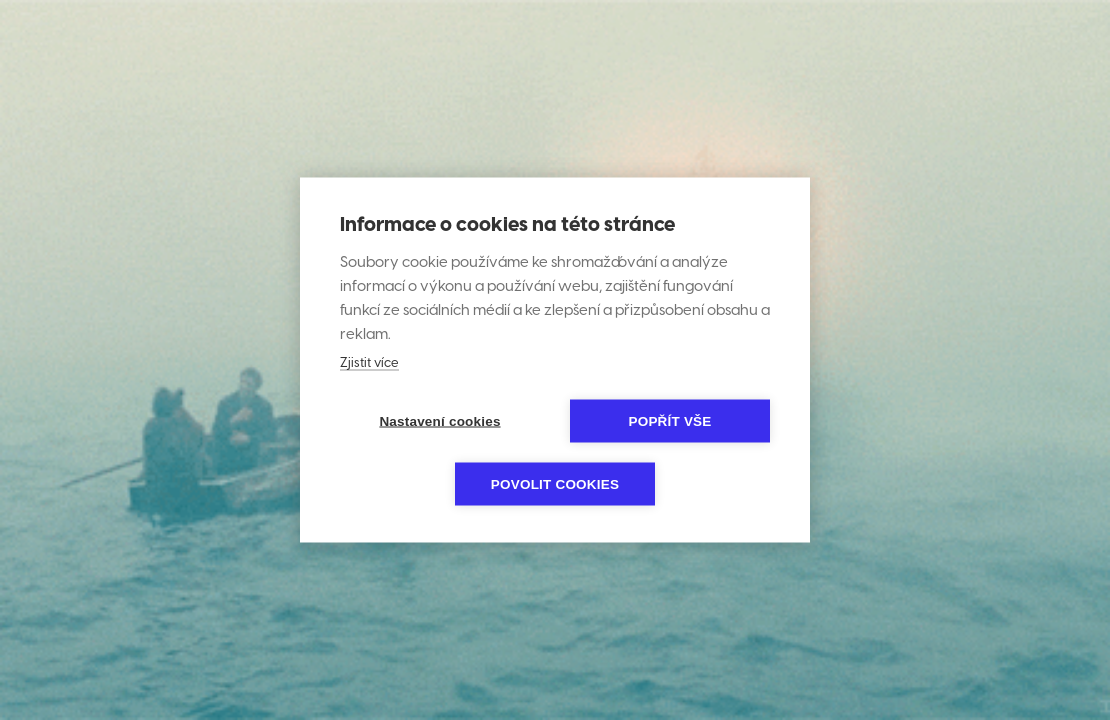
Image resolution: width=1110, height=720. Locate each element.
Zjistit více (369, 363)
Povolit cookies (555, 484)
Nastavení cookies (439, 421)
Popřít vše (669, 421)
